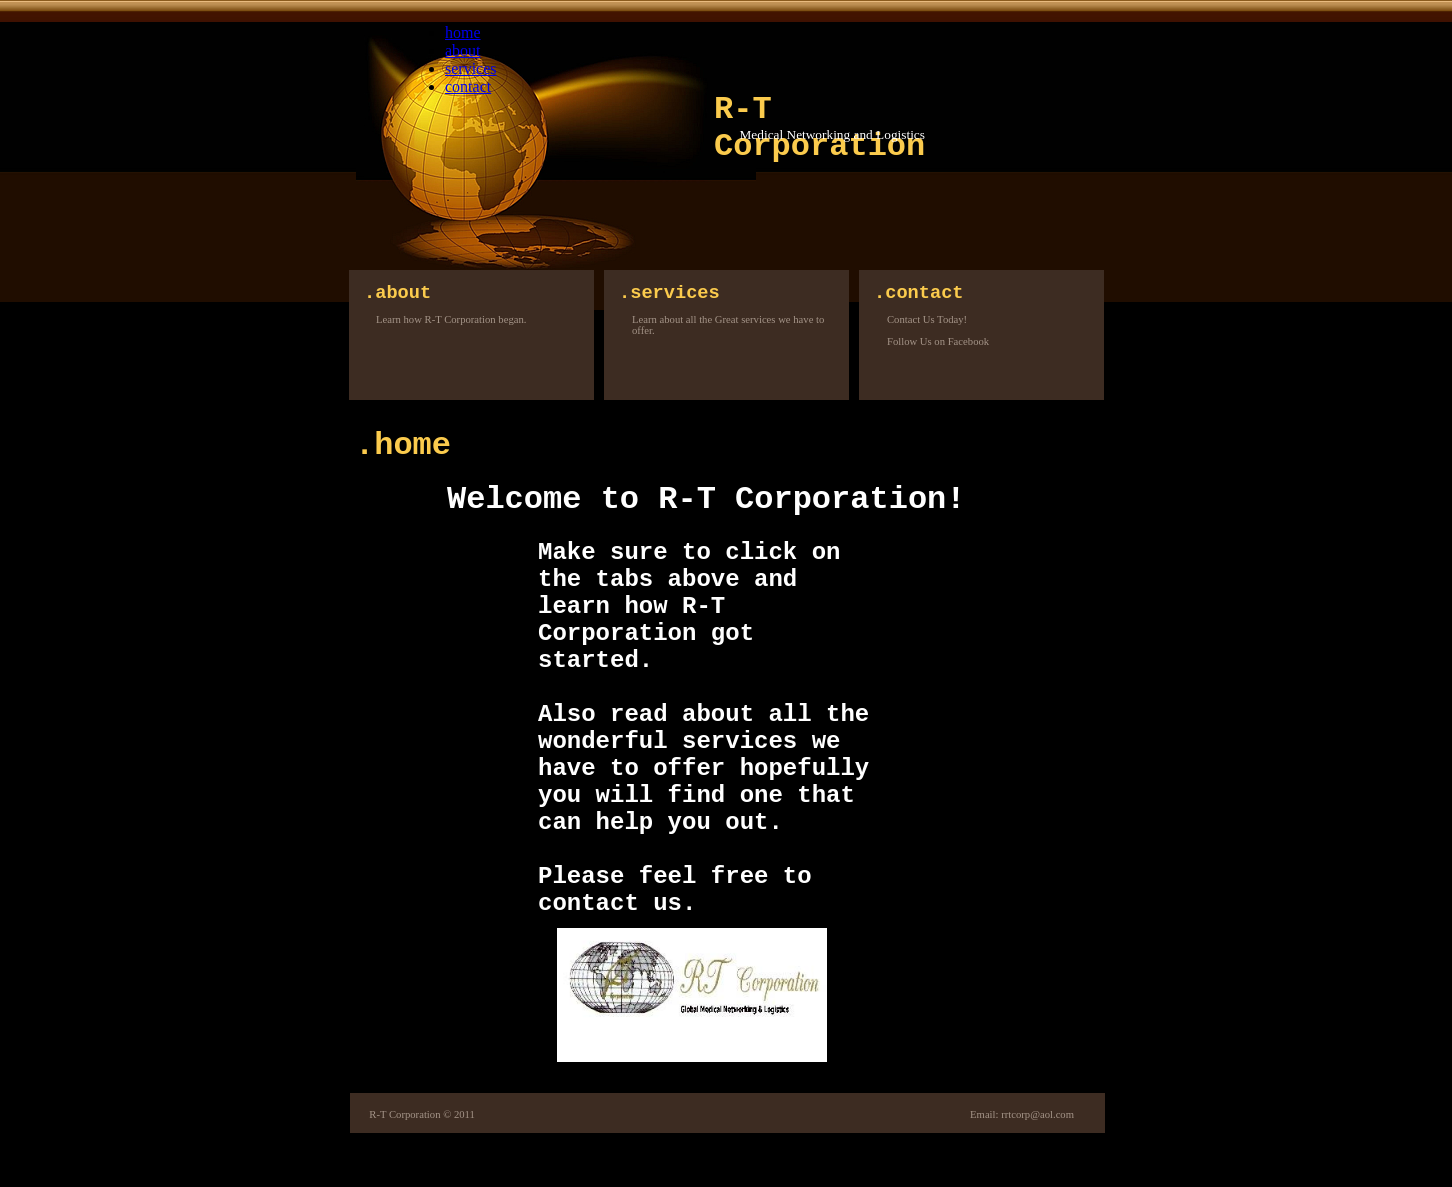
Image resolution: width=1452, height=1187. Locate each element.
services (471, 68)
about (463, 50)
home (463, 32)
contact (468, 86)
